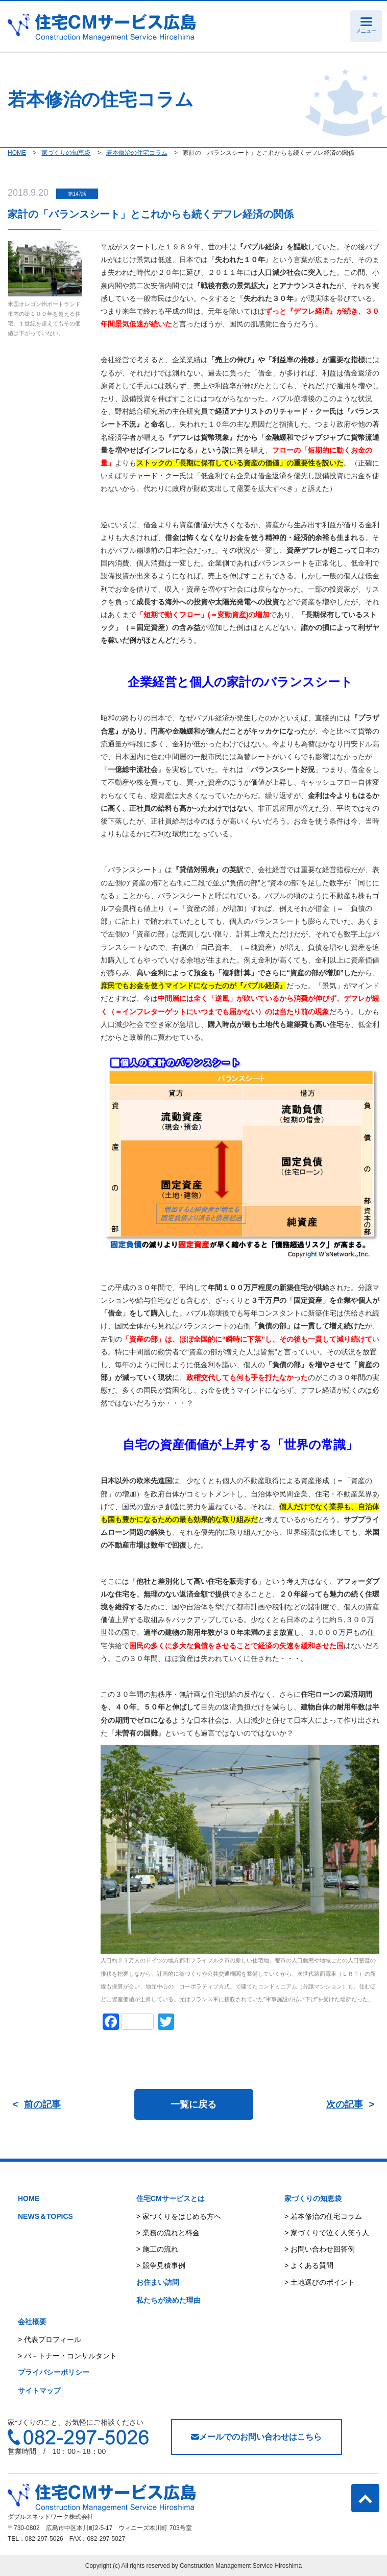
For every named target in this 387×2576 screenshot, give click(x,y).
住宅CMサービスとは (170, 2198)
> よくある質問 (308, 2265)
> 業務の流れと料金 (168, 2233)
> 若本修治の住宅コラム (323, 2216)
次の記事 (344, 2104)
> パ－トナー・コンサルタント (67, 2356)
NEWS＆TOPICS (45, 2216)
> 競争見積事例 (160, 2265)
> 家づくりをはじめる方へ (178, 2216)
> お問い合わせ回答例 (319, 2249)
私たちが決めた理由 (168, 2300)
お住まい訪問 (157, 2282)
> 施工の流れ (157, 2249)
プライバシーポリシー (53, 2372)
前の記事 (42, 2104)
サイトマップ (39, 2390)
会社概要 (32, 2321)
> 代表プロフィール (49, 2339)
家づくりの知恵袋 (313, 2198)
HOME (28, 2198)
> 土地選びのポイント (319, 2282)
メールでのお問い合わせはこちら (256, 2436)
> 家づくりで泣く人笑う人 (326, 2233)
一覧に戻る (193, 2104)
